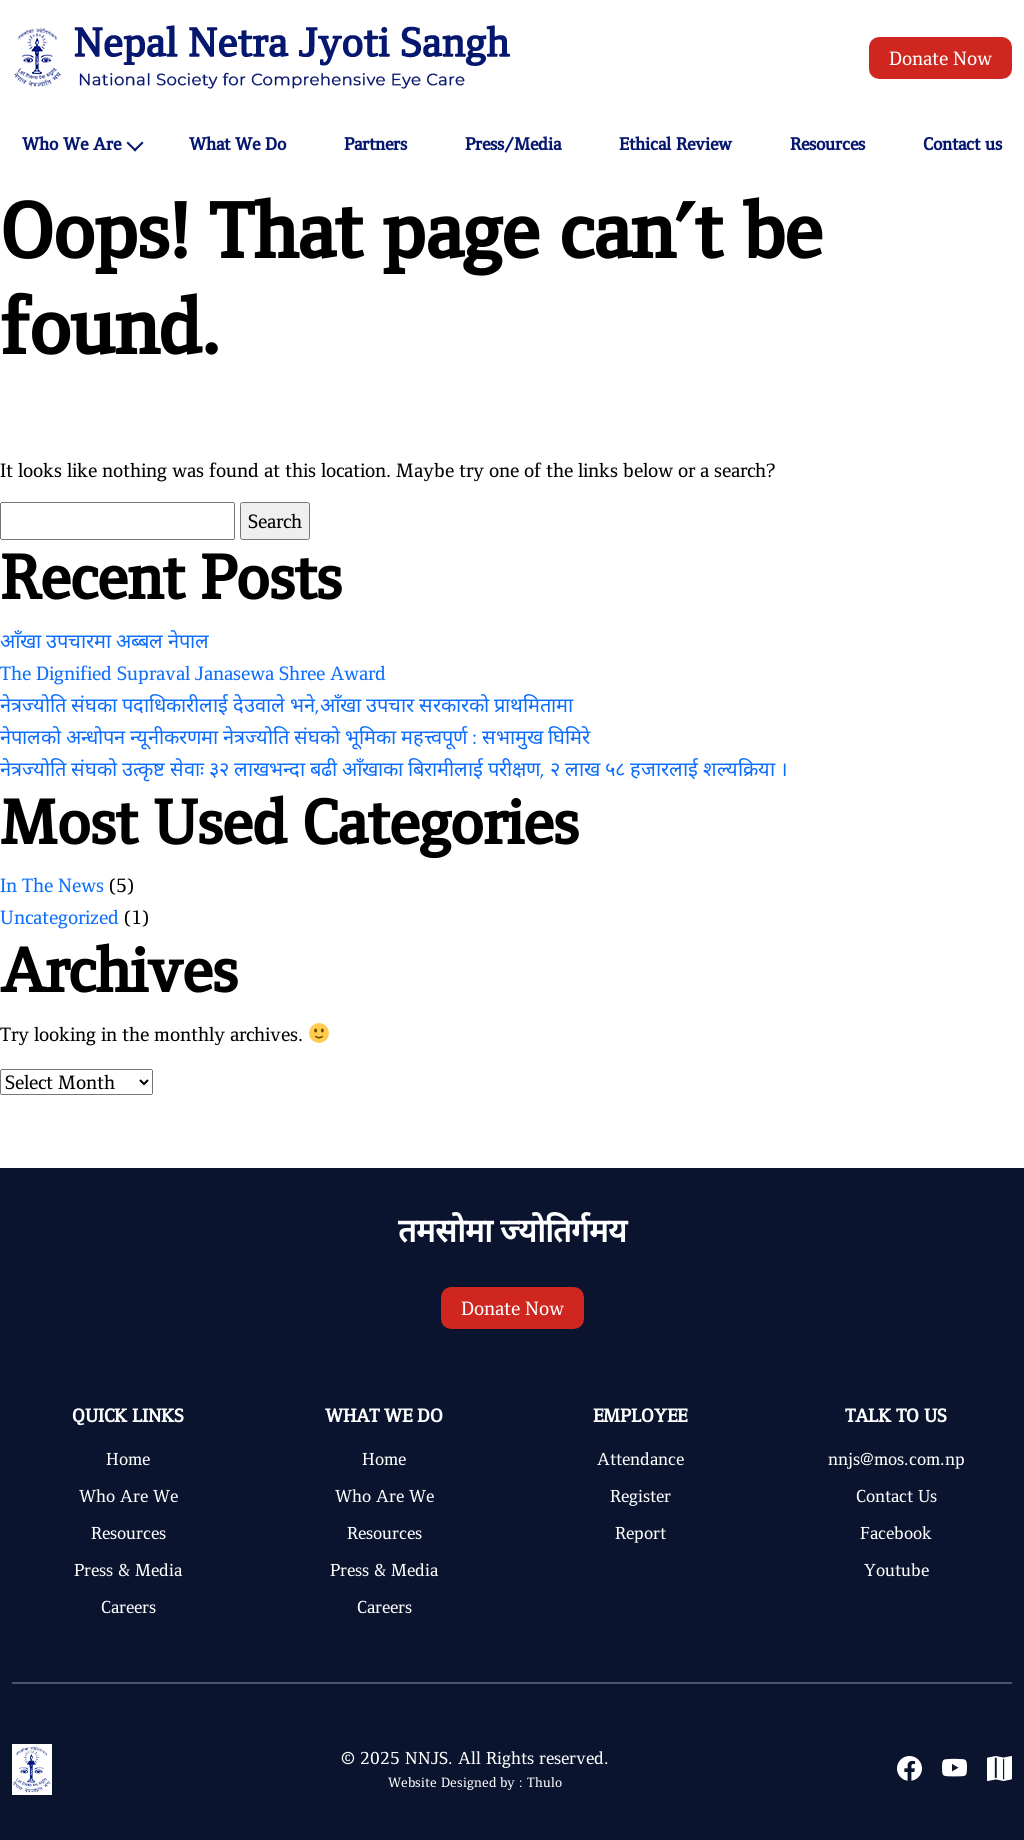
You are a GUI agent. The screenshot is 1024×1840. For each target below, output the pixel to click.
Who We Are (71, 144)
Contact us (962, 144)
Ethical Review (675, 144)
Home (128, 1459)
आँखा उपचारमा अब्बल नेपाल (104, 641)
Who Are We (128, 1496)
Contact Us (896, 1496)
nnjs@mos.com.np (896, 1459)
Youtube (896, 1570)
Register (640, 1496)
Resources (827, 144)
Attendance (640, 1459)
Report (640, 1533)
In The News (52, 885)
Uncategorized (59, 917)
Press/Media (513, 144)
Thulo (544, 1782)
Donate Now (940, 58)
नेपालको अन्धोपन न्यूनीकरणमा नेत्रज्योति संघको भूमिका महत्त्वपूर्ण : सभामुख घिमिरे (295, 737)
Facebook (896, 1533)
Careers (128, 1607)
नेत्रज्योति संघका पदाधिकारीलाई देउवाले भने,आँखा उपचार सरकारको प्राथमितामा (286, 705)
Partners (375, 144)
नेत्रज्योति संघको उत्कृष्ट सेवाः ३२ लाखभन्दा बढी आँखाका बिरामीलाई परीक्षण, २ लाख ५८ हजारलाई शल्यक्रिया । (394, 769)
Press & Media (128, 1570)
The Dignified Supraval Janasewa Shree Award (193, 673)
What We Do (237, 144)
